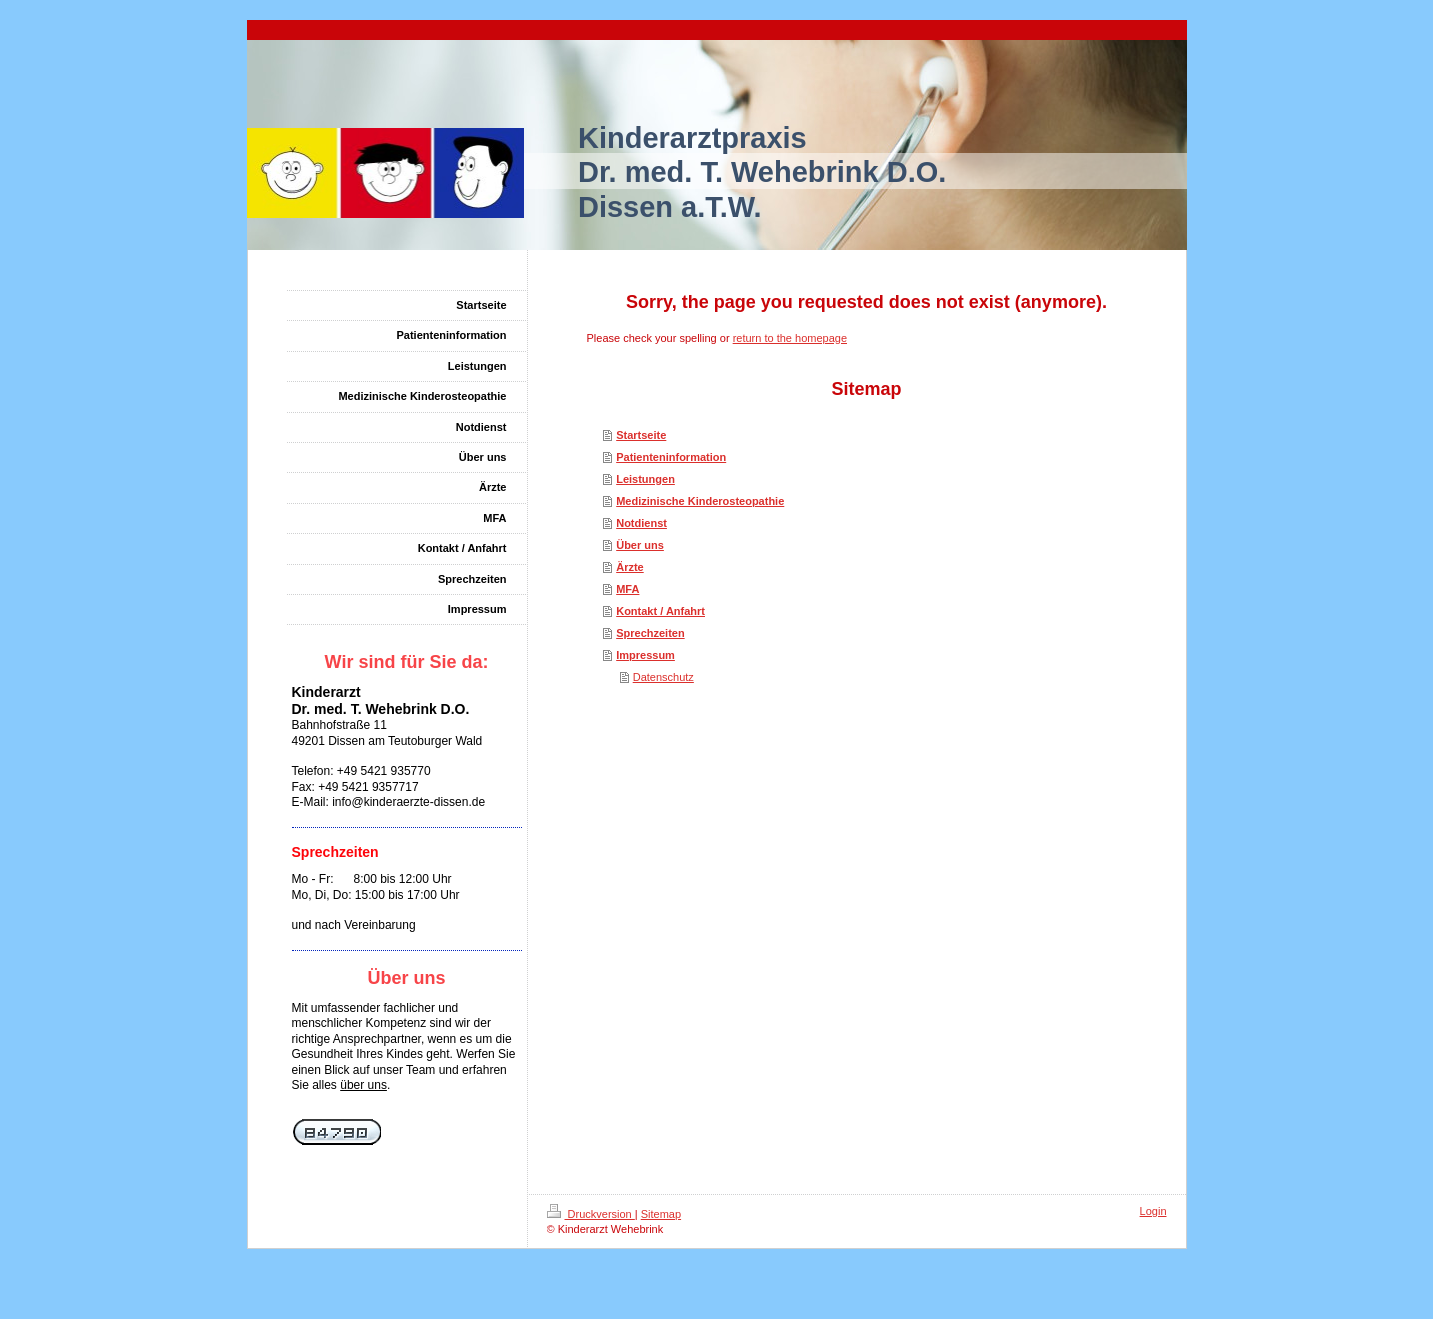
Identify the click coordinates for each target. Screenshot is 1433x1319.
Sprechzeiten (650, 633)
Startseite (641, 435)
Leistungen (645, 479)
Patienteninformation (671, 457)
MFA (627, 589)
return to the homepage (790, 338)
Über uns (640, 545)
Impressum (645, 655)
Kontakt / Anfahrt (660, 611)
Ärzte (630, 567)
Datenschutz (663, 677)
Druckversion (591, 1214)
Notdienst (641, 523)
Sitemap (661, 1214)
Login (1153, 1211)
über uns (363, 1085)
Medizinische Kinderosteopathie (700, 501)
